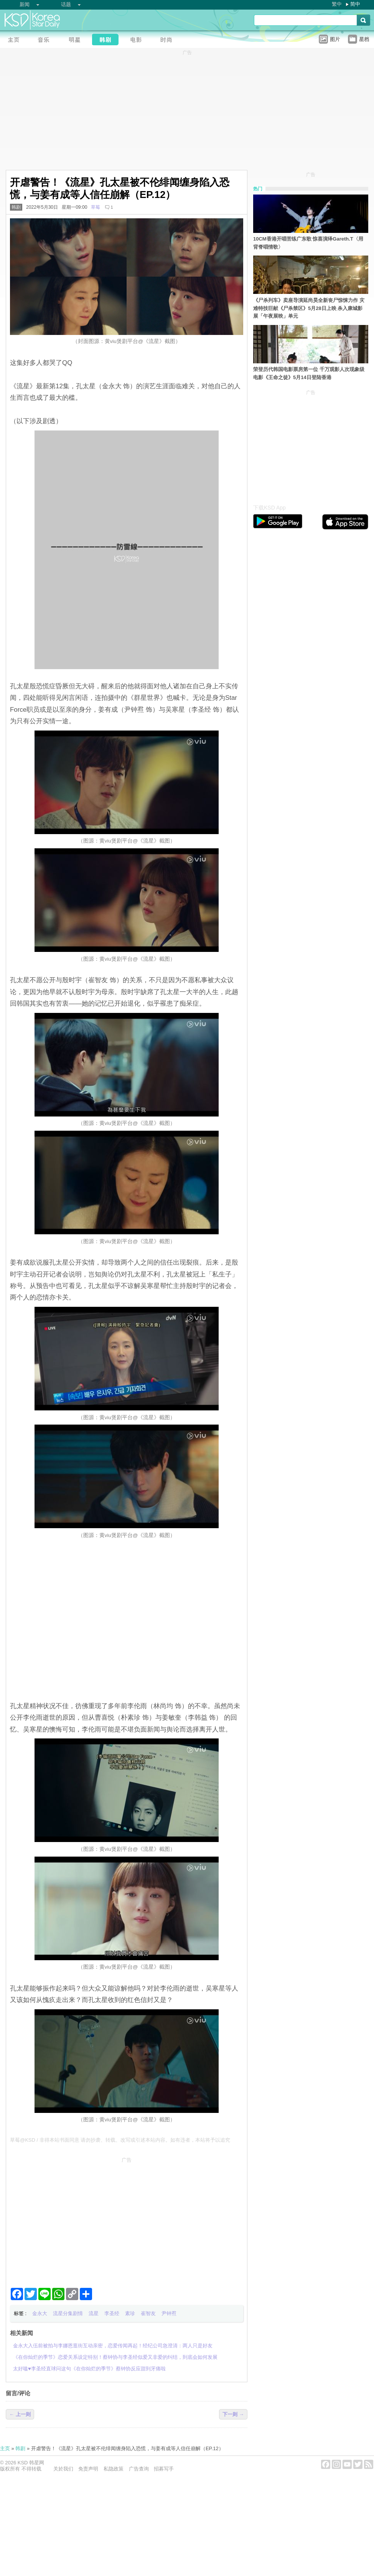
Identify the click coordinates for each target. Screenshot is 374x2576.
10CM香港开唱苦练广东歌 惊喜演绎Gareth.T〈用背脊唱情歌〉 (308, 243)
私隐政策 (114, 2469)
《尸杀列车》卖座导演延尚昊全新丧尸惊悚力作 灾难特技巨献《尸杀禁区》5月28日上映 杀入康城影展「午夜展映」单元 (308, 308)
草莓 (95, 207)
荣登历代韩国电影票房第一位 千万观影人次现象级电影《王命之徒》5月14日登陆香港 (308, 373)
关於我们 (63, 2469)
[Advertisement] (126, 2219)
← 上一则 (20, 2414)
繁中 (337, 4)
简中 (355, 4)
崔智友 (148, 2313)
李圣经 (111, 2313)
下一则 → (233, 2414)
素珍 (130, 2313)
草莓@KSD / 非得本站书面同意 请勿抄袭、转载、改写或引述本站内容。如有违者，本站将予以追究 (120, 2140)
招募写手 (164, 2469)
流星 (94, 2313)
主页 (5, 2448)
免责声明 (88, 2469)
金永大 (39, 2313)
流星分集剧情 (68, 2313)
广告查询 (139, 2469)
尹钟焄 (168, 2313)
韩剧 (16, 207)
